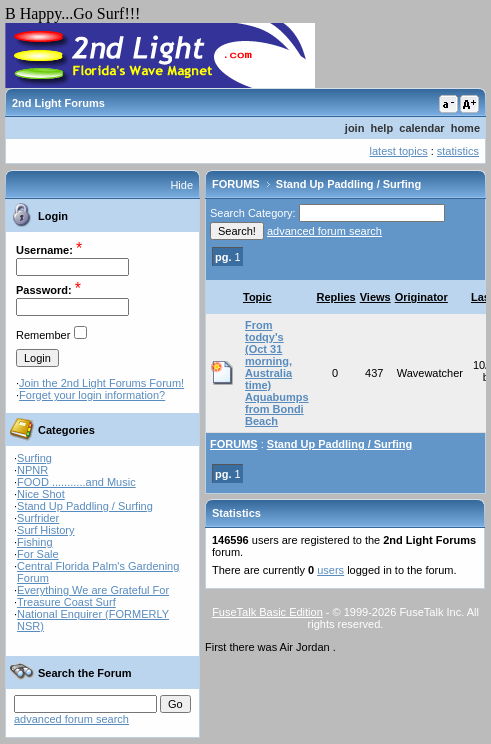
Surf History (45, 530)
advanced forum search (71, 719)
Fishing (34, 542)
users (330, 570)
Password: (44, 290)
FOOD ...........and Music (76, 482)
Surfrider (38, 518)
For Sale (38, 554)
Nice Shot (41, 494)
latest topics (399, 151)
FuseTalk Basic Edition (267, 612)
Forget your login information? (92, 395)
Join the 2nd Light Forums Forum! (101, 383)
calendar (421, 128)
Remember (43, 335)
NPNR (32, 470)
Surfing (34, 458)
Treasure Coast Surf (66, 602)
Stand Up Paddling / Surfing (85, 506)
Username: (44, 250)
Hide (181, 185)
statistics (458, 151)
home (465, 128)
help (382, 128)
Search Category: (253, 213)
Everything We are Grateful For (93, 590)
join (355, 128)
